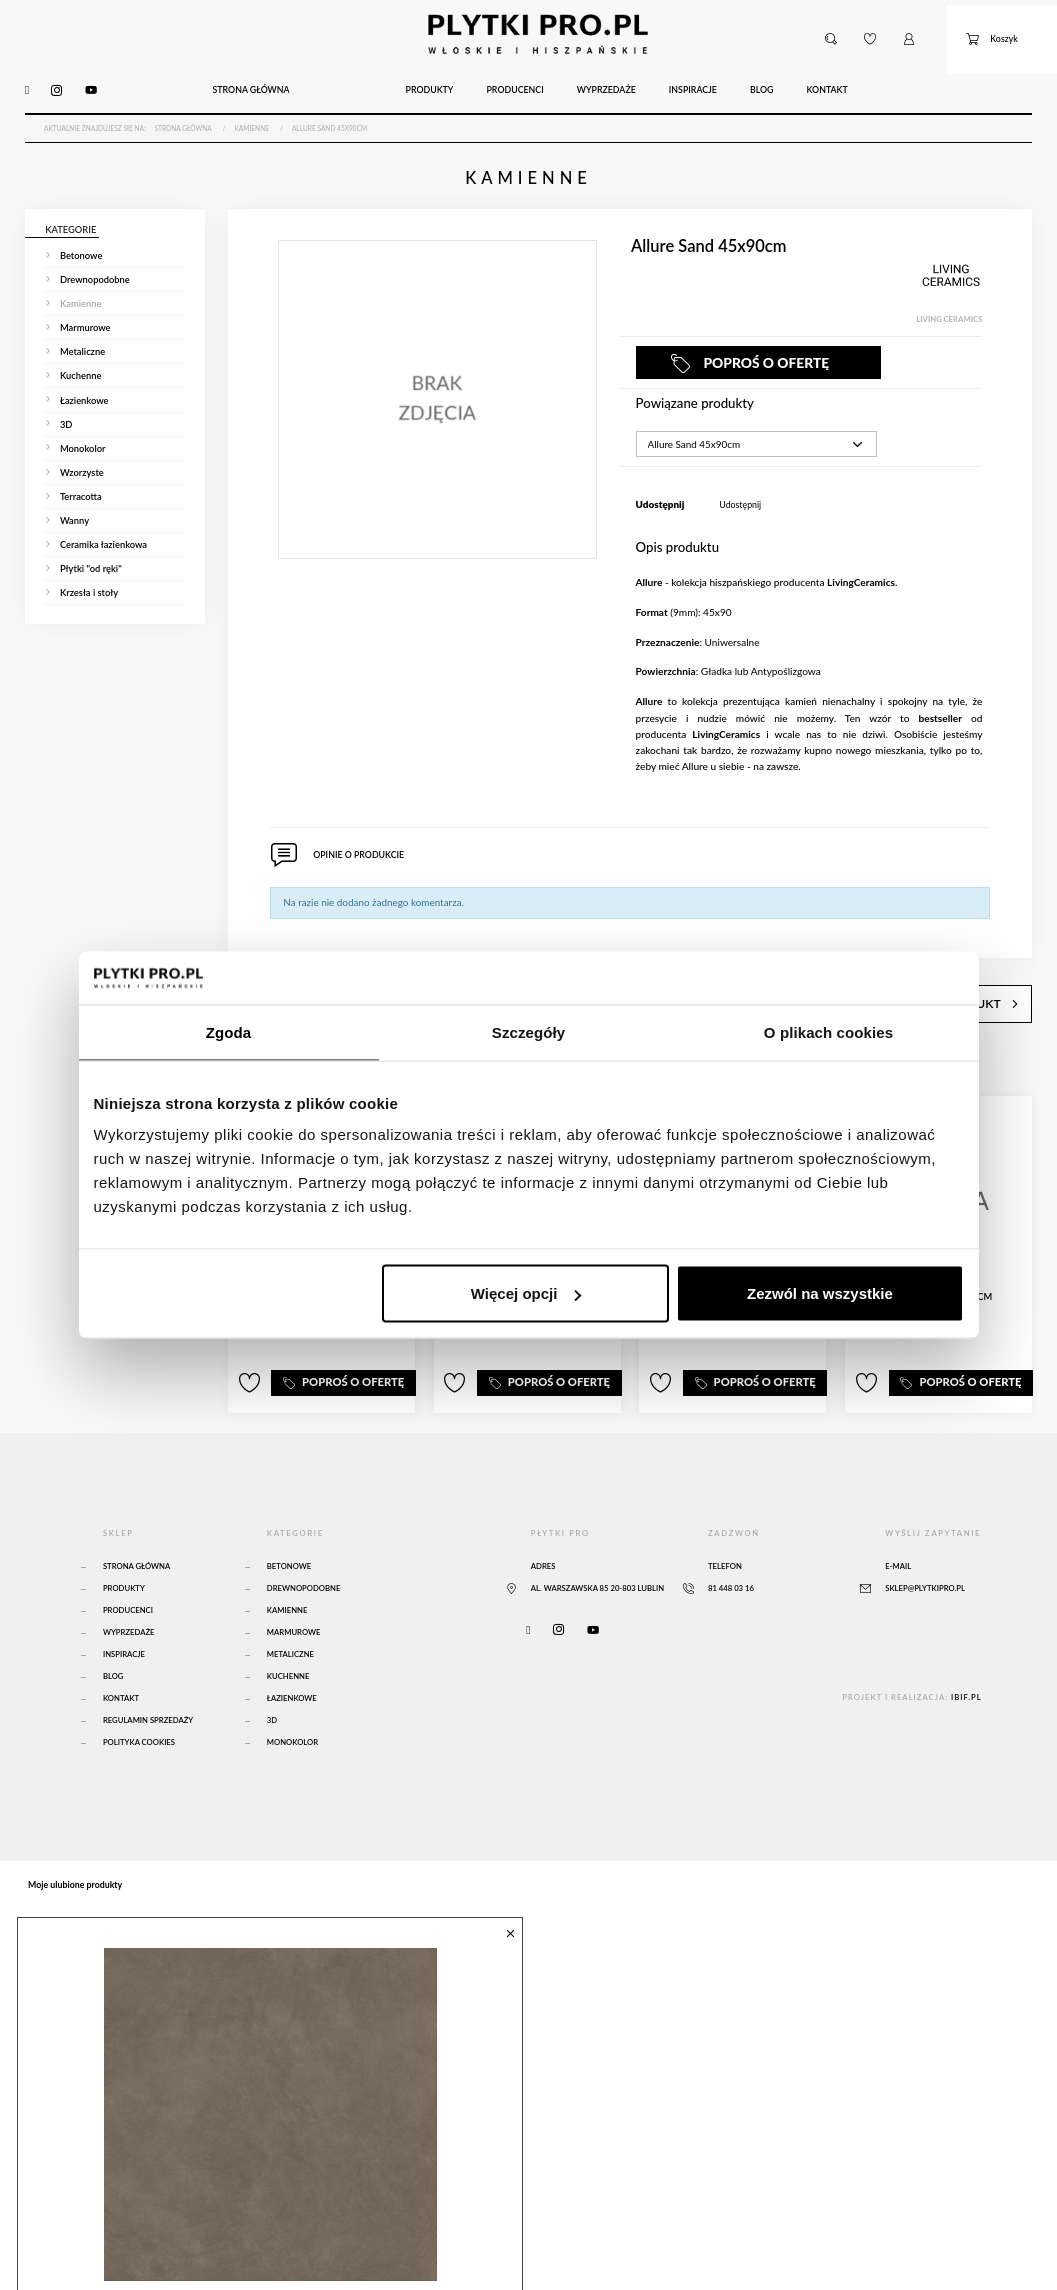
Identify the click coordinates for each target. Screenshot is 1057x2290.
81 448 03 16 (731, 1541)
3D (272, 1673)
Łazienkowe (292, 1651)
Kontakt (121, 1651)
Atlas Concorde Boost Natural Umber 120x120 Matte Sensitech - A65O (267, 2240)
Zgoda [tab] (229, 1031)
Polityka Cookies (139, 1695)
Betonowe (289, 1519)
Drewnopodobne (304, 1541)
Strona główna (136, 1519)
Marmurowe (294, 1585)
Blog (113, 1629)
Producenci (128, 1563)
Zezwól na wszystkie (820, 1293)
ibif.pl (966, 1650)
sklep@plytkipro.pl (925, 1541)
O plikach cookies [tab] (828, 1031)
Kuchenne (288, 1629)
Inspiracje (124, 1607)
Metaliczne (290, 1607)
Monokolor (292, 1695)
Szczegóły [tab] (528, 1031)
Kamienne (287, 1563)
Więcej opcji (526, 1293)
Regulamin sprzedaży (148, 1673)
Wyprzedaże (129, 1585)
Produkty (124, 1541)
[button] (830, 28)
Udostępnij (740, 477)
